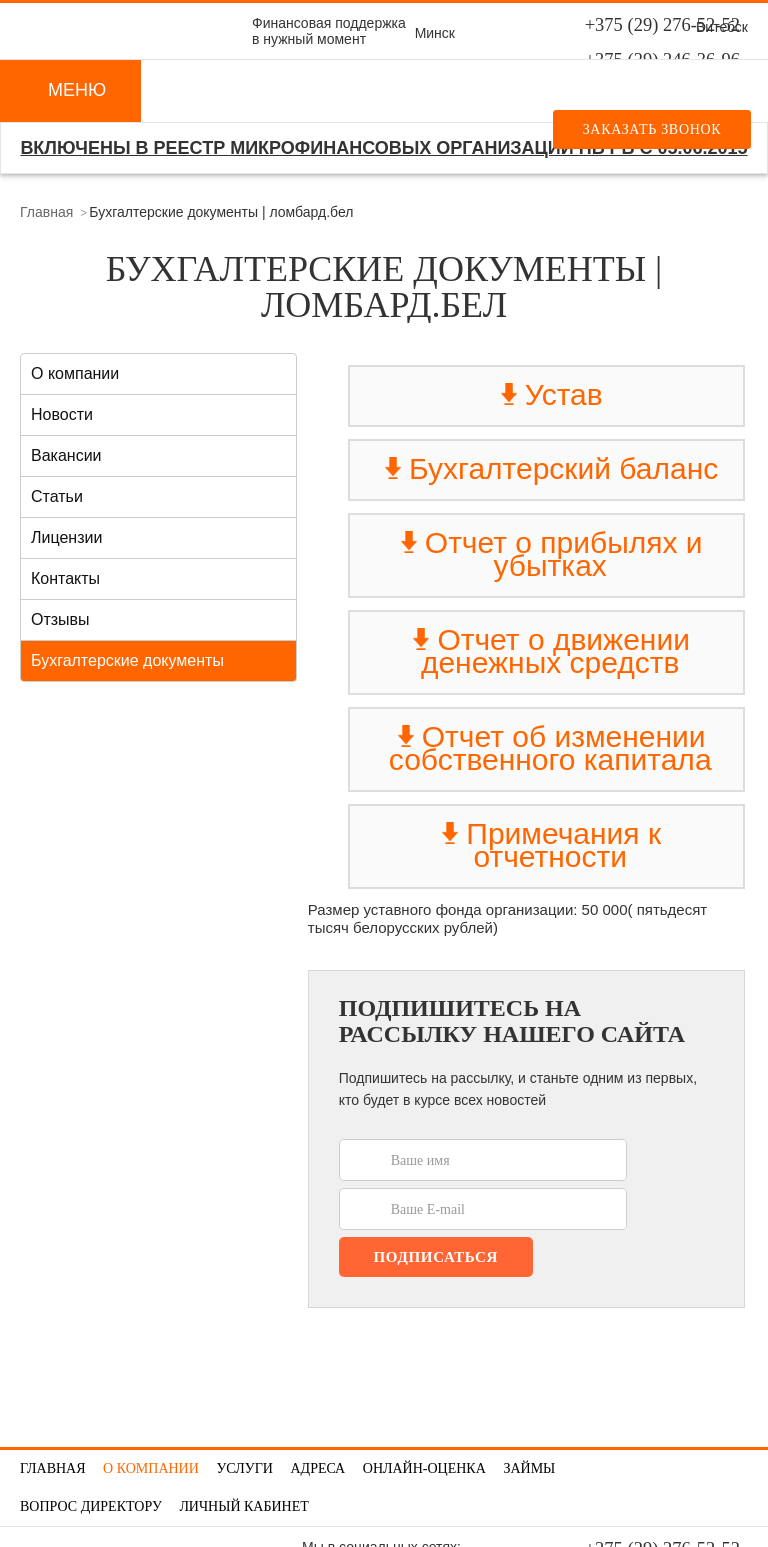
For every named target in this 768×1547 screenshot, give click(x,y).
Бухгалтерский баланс (550, 468)
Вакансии (66, 455)
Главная (46, 212)
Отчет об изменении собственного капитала (550, 748)
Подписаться (435, 1257)
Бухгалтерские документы (127, 660)
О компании (75, 373)
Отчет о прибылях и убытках (550, 554)
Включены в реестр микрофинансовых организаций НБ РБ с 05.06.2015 (383, 148)
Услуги (244, 1468)
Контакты (65, 578)
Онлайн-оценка (424, 1468)
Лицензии (66, 537)
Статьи (57, 496)
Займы (529, 1468)
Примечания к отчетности (550, 845)
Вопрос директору (91, 1506)
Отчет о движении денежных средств (550, 651)
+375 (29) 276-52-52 (662, 25)
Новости (62, 414)
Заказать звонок (652, 129)
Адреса (317, 1468)
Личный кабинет (243, 1506)
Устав (550, 394)
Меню (77, 90)
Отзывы (60, 619)
